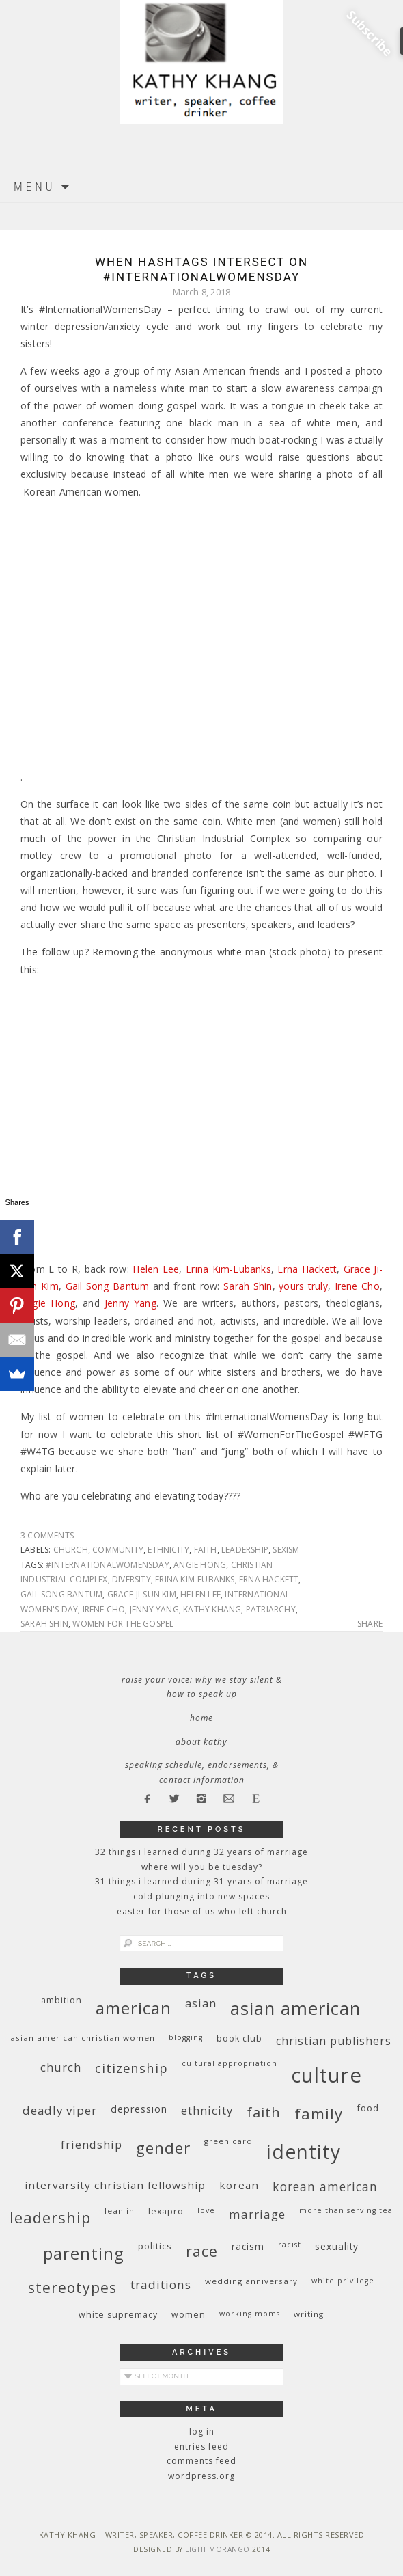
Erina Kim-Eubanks (228, 1268)
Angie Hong (47, 1303)
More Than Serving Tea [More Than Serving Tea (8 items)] (346, 2210)
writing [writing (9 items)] (309, 2314)
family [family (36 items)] (318, 2113)
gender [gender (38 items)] (163, 2147)
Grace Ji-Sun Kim (141, 1594)
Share (370, 1623)
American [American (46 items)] (133, 2007)
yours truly (303, 1285)
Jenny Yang (130, 1303)
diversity (131, 1579)
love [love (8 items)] (206, 2210)
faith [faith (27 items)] (264, 2112)
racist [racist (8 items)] (289, 2244)
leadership (244, 1550)
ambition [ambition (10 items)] (61, 2000)
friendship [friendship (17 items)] (91, 2144)
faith (205, 1550)
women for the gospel (122, 1623)
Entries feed (201, 2446)
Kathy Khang (212, 1609)
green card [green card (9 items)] (228, 2141)
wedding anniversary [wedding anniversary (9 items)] (251, 2281)
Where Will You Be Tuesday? (201, 1867)
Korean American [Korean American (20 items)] (325, 2186)
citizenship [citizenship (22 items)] (131, 2067)
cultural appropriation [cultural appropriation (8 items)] (229, 2063)
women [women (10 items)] (188, 2314)
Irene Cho (357, 1285)
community (117, 1550)
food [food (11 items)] (368, 2108)
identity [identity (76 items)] (303, 2152)
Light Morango (217, 2549)
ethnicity (168, 1550)
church (70, 1550)
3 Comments (47, 1535)
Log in (201, 2431)
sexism (286, 1550)
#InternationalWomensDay (107, 1565)
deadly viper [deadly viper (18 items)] (60, 2110)
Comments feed (201, 2461)
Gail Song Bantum (108, 1285)
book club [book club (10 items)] (239, 2038)
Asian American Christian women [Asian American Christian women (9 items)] (82, 2038)
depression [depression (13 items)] (139, 2108)
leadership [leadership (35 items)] (50, 2217)
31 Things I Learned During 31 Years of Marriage (201, 1881)
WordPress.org (201, 2476)
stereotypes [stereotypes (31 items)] (72, 2287)
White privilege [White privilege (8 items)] (342, 2281)
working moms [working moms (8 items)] (249, 2313)
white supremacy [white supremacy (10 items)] (118, 2314)
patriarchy (271, 1609)
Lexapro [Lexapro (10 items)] (166, 2211)
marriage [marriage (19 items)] (257, 2214)
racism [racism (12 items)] (248, 2246)
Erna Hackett (307, 1268)
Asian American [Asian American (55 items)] (295, 2008)
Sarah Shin (247, 1285)
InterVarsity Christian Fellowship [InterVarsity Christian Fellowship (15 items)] (115, 2185)
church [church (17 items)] (60, 2067)
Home (201, 1718)
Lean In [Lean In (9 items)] (120, 2211)
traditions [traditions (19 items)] (160, 2284)
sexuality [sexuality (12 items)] (337, 2246)
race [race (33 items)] (202, 2251)
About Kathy (201, 1742)
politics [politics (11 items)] (155, 2246)
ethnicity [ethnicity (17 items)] (207, 2110)
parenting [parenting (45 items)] (83, 2253)
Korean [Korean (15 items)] (239, 2185)
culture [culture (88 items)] (326, 2075)
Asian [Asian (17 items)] (201, 2003)
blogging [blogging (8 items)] (186, 2037)
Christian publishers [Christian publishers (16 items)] (333, 2040)
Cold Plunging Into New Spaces (201, 1896)
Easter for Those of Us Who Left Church (202, 1911)
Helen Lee (156, 1268)
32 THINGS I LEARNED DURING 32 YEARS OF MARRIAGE (201, 1852)
